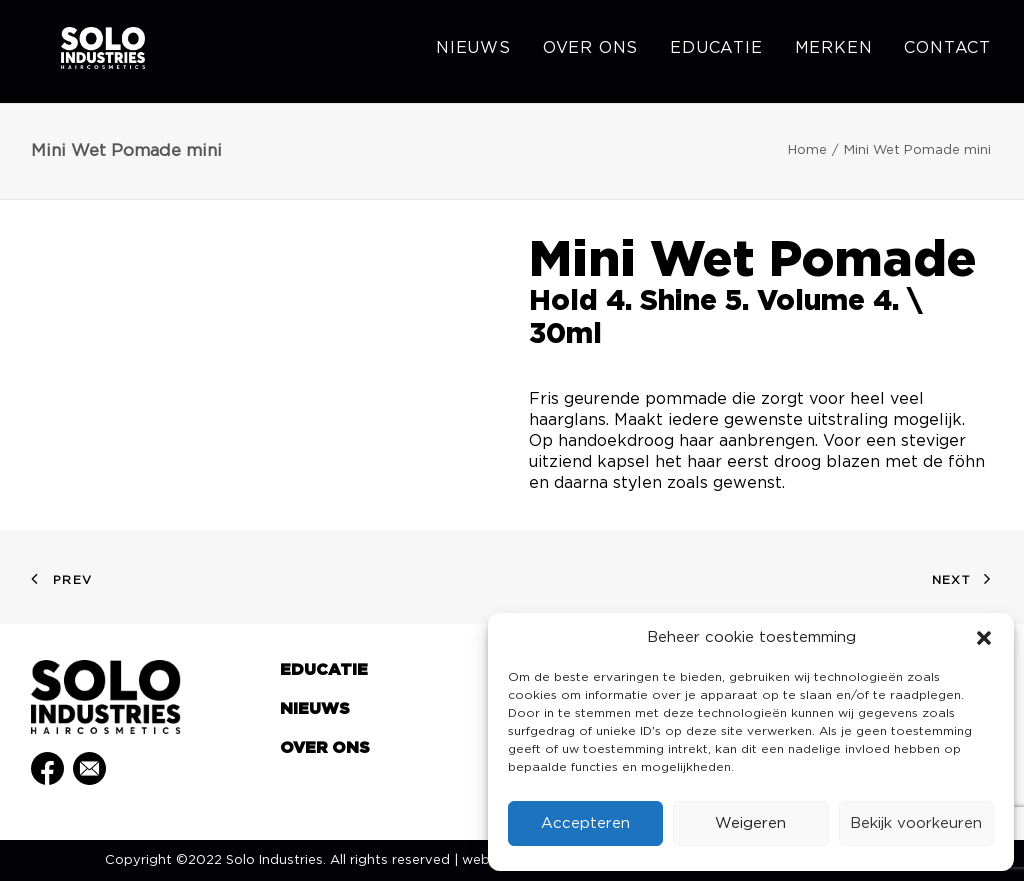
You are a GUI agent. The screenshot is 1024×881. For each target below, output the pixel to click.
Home (807, 150)
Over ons (590, 52)
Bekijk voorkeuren (916, 823)
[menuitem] (480, 52)
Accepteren (585, 823)
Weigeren (750, 823)
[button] (984, 638)
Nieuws (473, 52)
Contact (947, 52)
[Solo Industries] (81, 52)
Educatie (716, 52)
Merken (834, 52)
